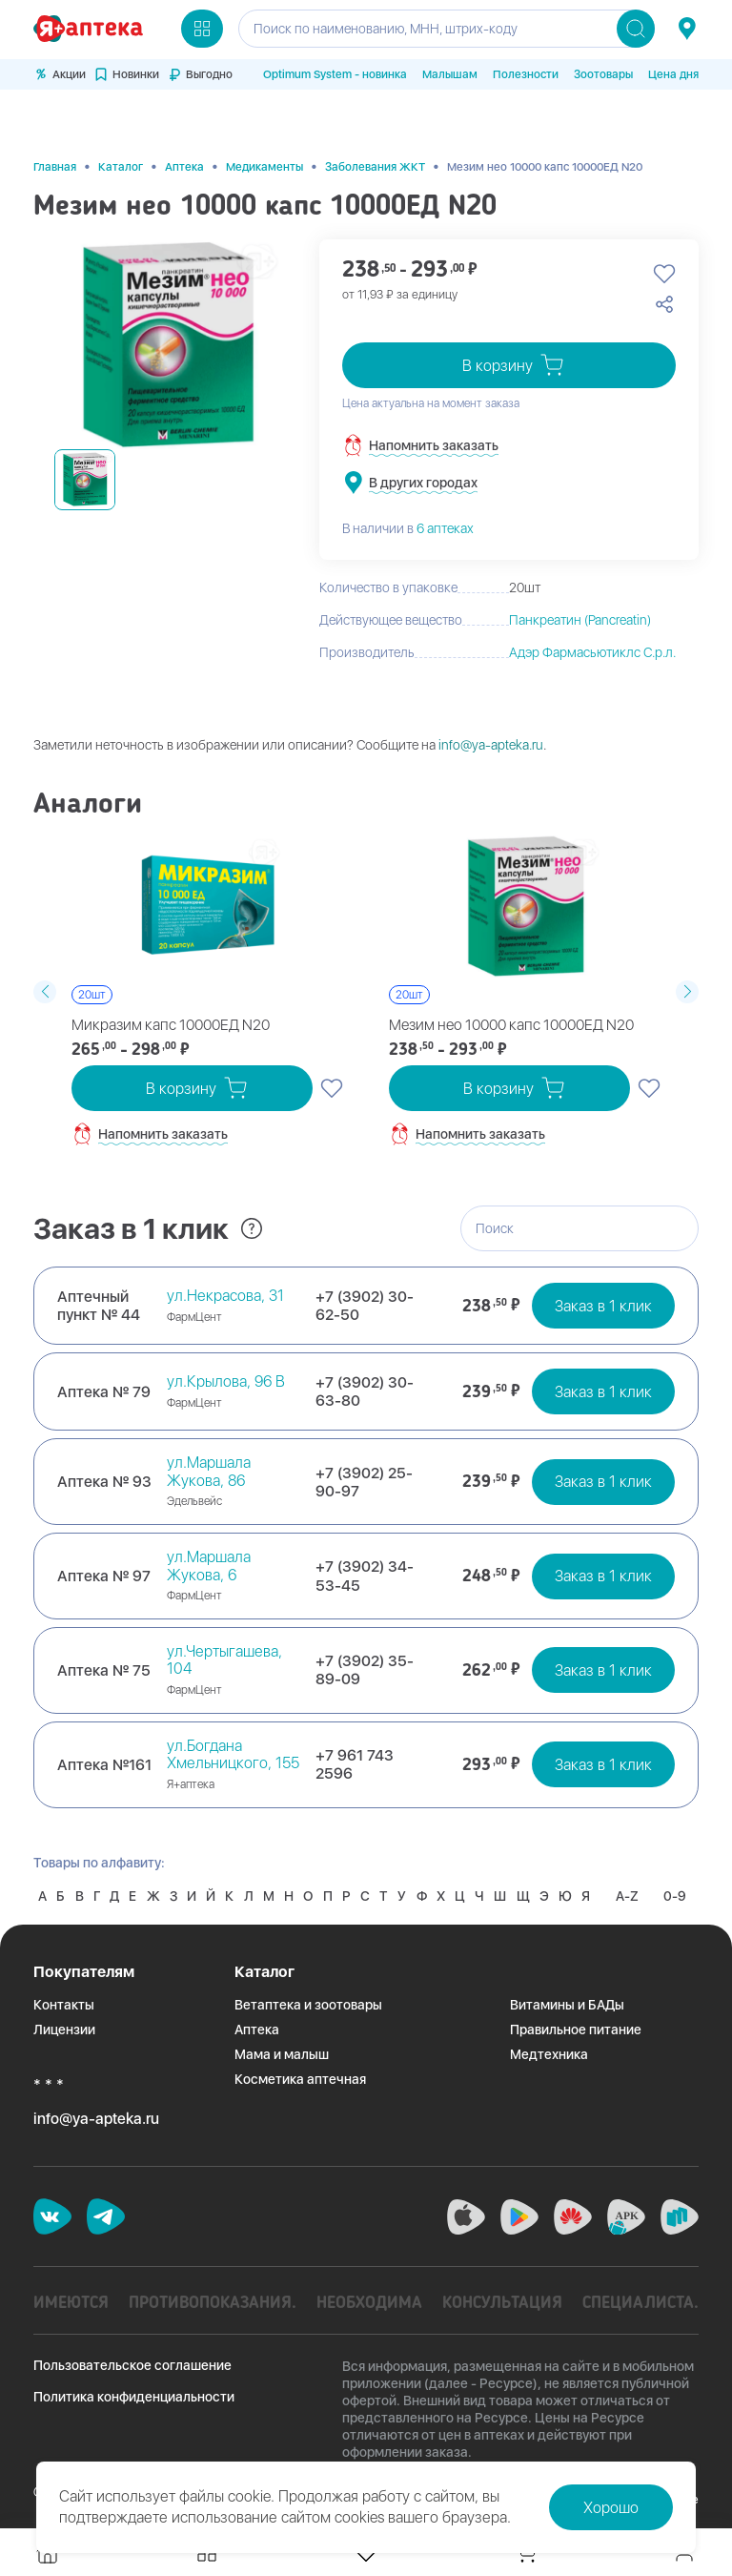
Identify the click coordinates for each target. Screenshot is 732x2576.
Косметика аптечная (300, 2067)
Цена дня (673, 74)
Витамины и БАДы (567, 1993)
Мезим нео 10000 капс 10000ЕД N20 (498, 976)
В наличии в (408, 479)
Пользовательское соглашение (132, 2353)
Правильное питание (575, 2018)
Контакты (63, 1993)
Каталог (120, 118)
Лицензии (64, 2018)
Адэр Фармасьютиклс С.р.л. (592, 604)
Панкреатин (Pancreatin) (580, 572)
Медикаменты (264, 118)
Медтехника (549, 2042)
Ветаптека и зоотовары (308, 1993)
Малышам (450, 74)
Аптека (184, 118)
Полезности (526, 74)
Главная (54, 118)
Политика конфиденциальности (133, 2385)
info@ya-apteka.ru (490, 697)
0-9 (102, 1884)
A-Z (51, 1884)
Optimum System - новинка (335, 74)
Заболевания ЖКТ (375, 118)
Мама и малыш (281, 2042)
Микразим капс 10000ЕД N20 (160, 976)
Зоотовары (603, 74)
